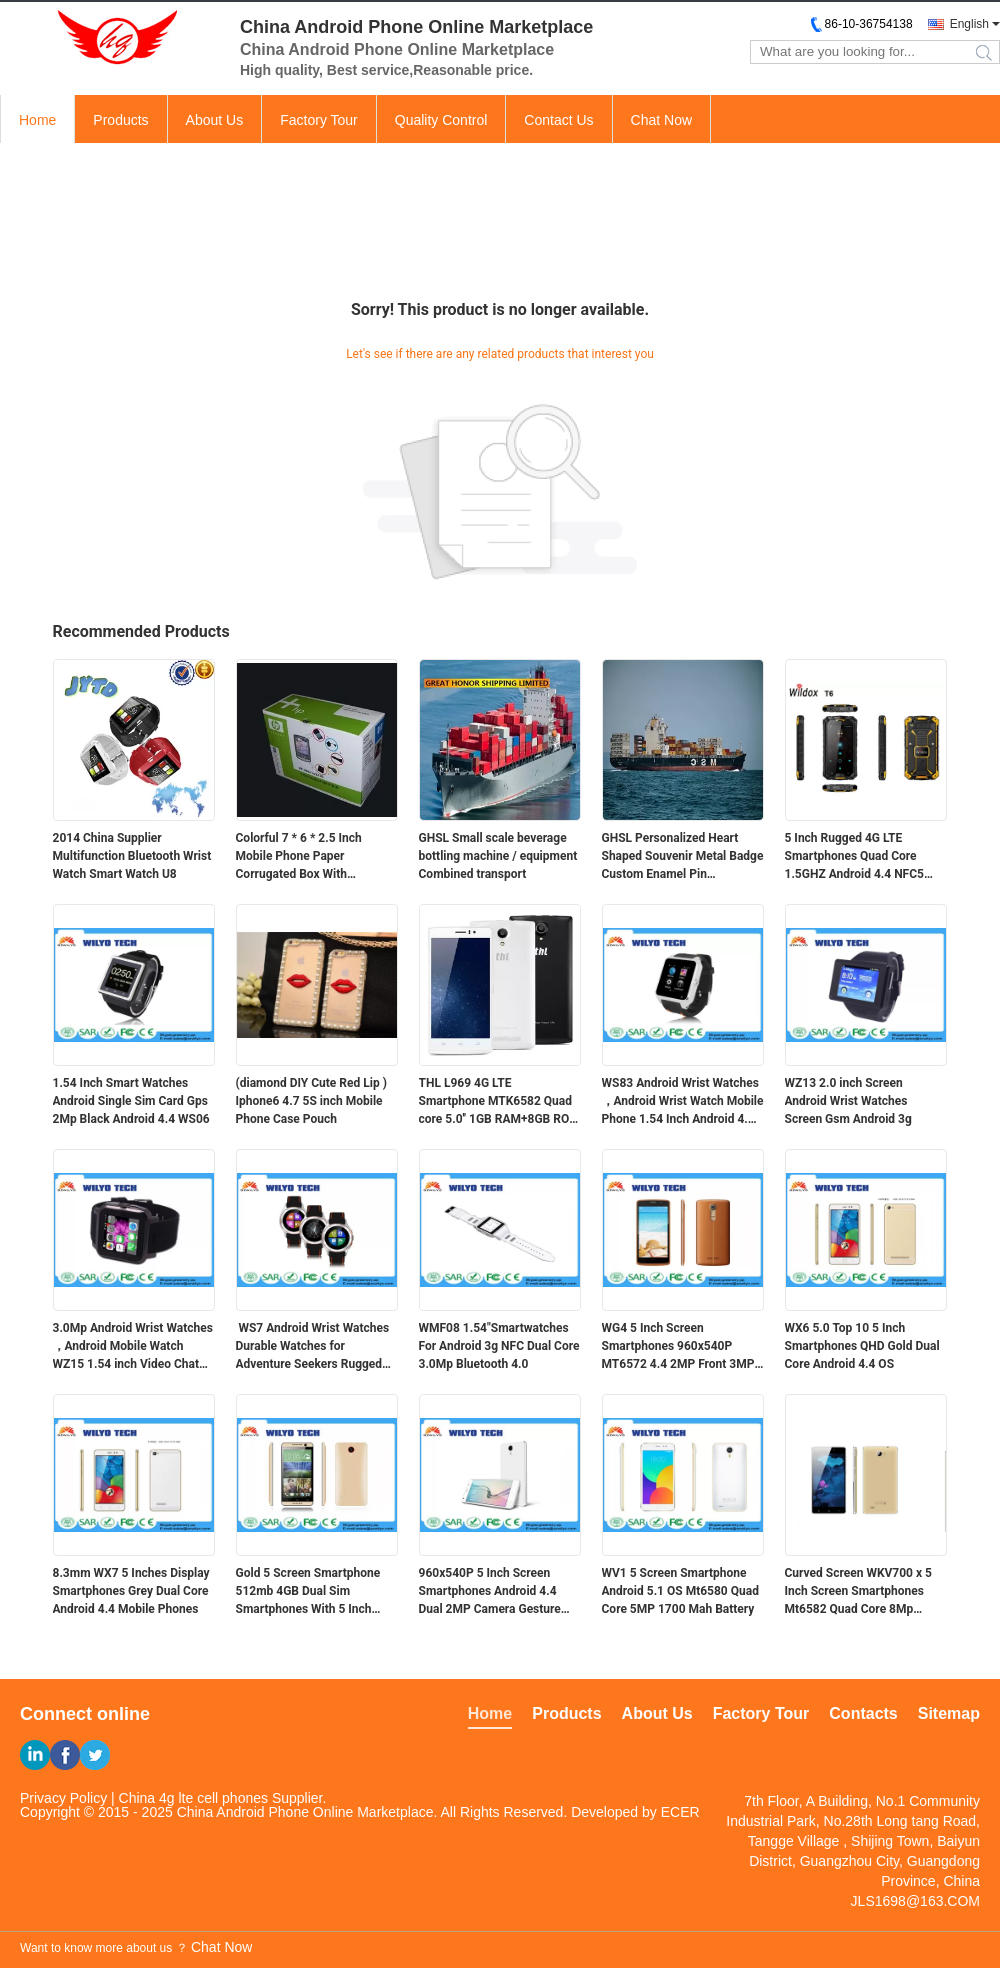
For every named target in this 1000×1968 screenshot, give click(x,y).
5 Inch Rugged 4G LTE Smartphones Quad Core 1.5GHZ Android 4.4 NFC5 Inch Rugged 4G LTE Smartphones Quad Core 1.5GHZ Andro (854, 857)
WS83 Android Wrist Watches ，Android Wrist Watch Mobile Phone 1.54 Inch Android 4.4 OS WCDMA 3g (683, 1102)
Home (37, 120)
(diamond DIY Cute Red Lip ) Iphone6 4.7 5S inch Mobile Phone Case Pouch (311, 1101)
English (969, 24)
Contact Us (558, 120)
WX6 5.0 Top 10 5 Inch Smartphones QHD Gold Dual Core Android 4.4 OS (862, 1346)
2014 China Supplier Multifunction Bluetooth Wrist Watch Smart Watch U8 (132, 856)
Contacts (863, 1713)
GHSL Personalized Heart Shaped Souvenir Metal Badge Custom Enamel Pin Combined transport (683, 857)
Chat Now (661, 120)
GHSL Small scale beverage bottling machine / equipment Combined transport (498, 856)
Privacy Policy (63, 1798)
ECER (680, 1812)
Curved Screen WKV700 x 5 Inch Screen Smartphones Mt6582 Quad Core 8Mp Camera (858, 1592)
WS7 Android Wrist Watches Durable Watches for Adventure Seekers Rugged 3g (313, 1347)
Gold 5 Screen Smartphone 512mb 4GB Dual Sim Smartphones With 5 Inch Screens (308, 1592)
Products (120, 120)
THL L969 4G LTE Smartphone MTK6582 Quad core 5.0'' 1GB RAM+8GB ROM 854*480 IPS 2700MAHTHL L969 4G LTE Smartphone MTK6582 (499, 1102)
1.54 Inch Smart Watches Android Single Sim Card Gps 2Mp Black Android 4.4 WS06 (131, 1101)
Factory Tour (319, 120)
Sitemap (949, 1713)
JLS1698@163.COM (915, 1901)
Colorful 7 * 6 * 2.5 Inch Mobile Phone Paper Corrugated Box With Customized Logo (299, 857)
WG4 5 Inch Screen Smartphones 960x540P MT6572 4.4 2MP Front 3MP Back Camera (678, 1347)
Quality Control (441, 120)
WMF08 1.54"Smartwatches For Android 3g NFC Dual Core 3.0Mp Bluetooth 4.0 (499, 1346)
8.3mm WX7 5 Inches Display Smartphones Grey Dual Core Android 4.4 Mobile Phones (131, 1591)
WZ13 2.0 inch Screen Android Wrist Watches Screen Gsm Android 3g (848, 1101)
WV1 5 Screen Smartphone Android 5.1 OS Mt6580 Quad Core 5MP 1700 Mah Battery (680, 1591)
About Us (215, 120)
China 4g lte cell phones (193, 1798)
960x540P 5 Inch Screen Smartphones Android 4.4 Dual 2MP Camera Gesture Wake (490, 1592)
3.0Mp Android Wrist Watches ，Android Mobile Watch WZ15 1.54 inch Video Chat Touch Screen (133, 1347)
